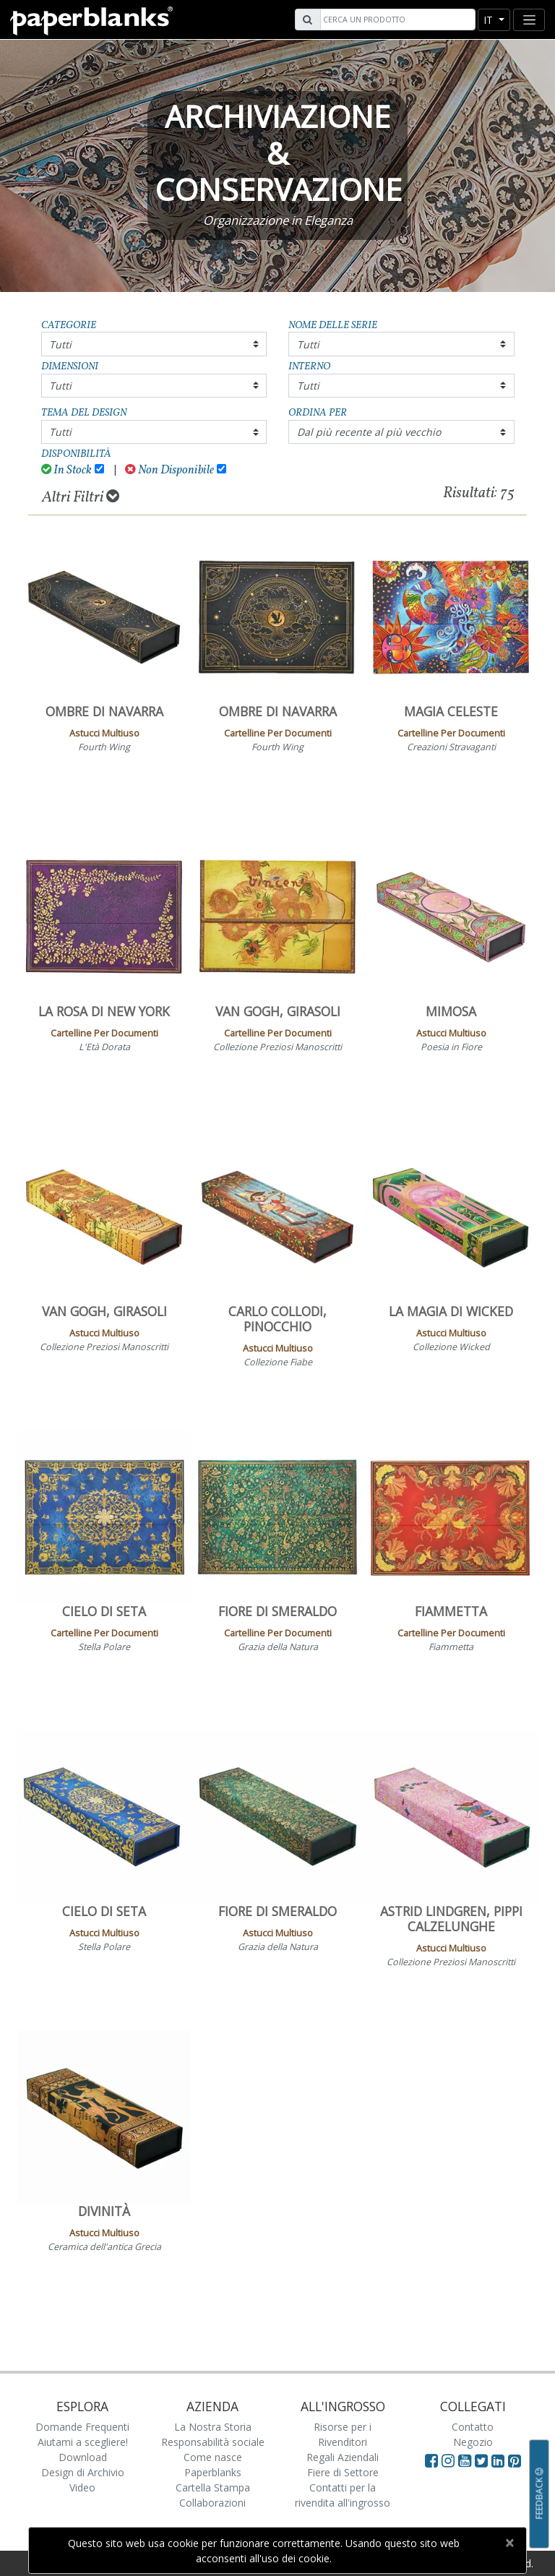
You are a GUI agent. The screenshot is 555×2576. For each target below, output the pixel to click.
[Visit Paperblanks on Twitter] (483, 2460)
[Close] (509, 2543)
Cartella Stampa (213, 2487)
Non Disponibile (169, 470)
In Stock (66, 470)
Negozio (473, 2442)
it (489, 20)
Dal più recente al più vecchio (369, 432)
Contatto (473, 2427)
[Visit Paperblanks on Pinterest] (514, 2460)
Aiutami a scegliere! (83, 2442)
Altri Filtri (80, 497)
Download (83, 2457)
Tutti (60, 344)
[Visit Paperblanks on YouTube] (466, 2460)
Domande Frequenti (82, 2427)
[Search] (396, 19)
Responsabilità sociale (212, 2442)
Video (82, 2487)
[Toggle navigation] (529, 20)
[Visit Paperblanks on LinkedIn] (499, 2460)
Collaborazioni (212, 2503)
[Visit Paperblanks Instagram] (448, 2460)
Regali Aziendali (342, 2457)
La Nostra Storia (212, 2427)
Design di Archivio (82, 2472)
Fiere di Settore (343, 2472)
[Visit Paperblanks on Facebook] (431, 2460)
